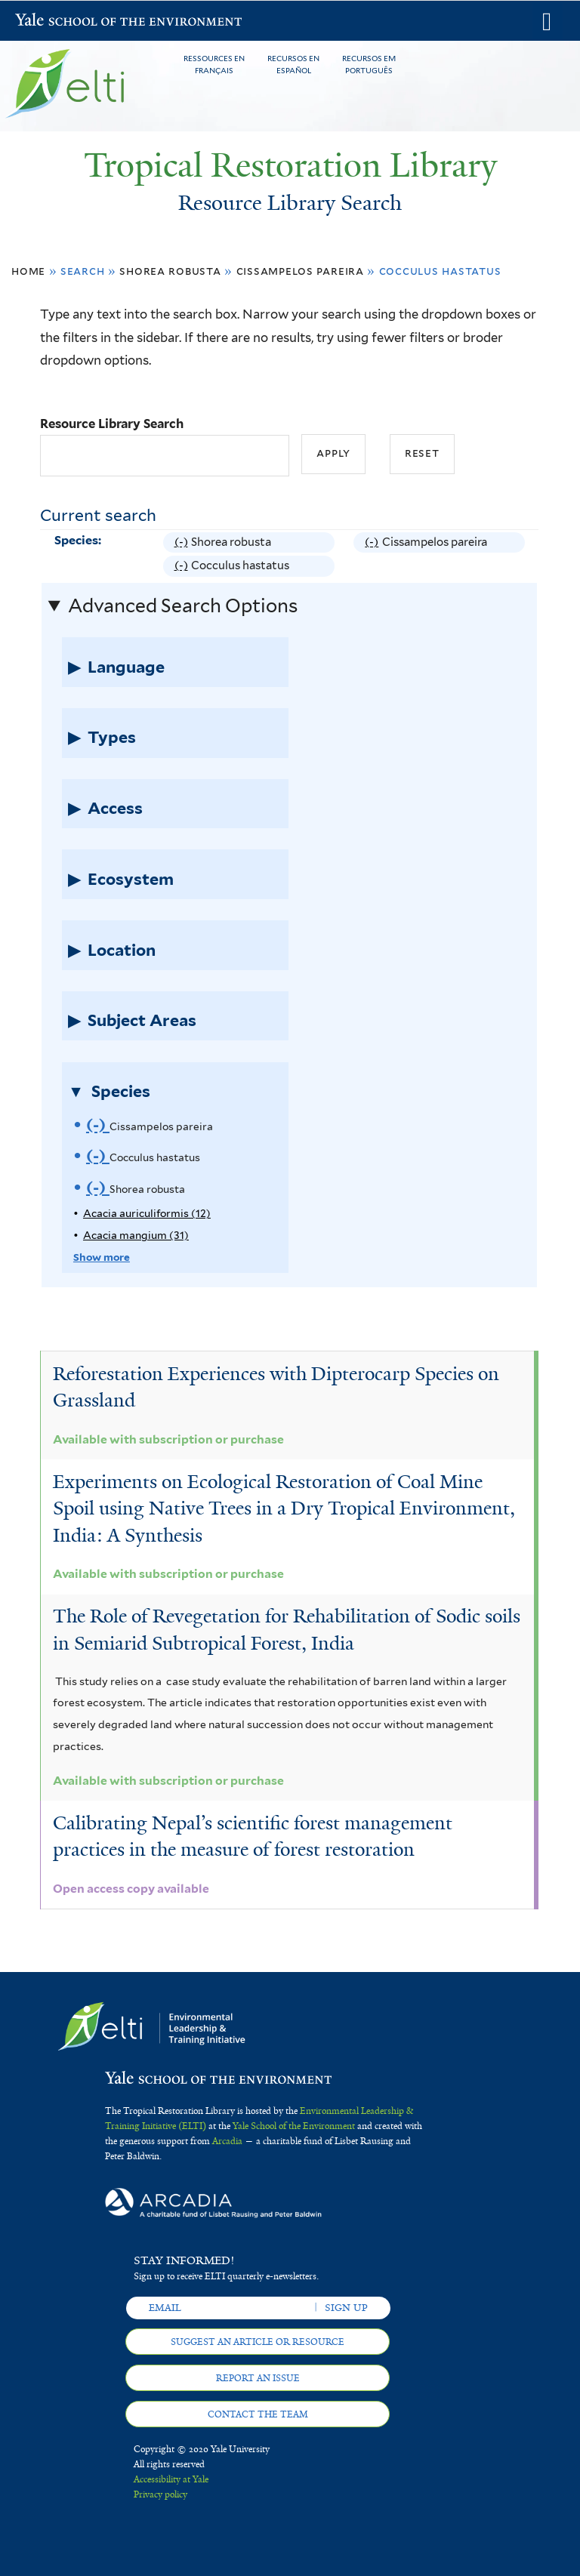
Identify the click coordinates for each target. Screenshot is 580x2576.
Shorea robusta (170, 270)
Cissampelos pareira (300, 270)
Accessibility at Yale (171, 2479)
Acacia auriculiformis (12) (147, 1213)
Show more (101, 1257)
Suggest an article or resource (257, 2342)
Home (28, 270)
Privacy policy (160, 2494)
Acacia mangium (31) (136, 1235)
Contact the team (258, 2414)
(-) (182, 542)
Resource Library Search (112, 423)
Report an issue (258, 2378)
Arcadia (227, 2141)
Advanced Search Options (183, 605)
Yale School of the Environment (54, 21)
